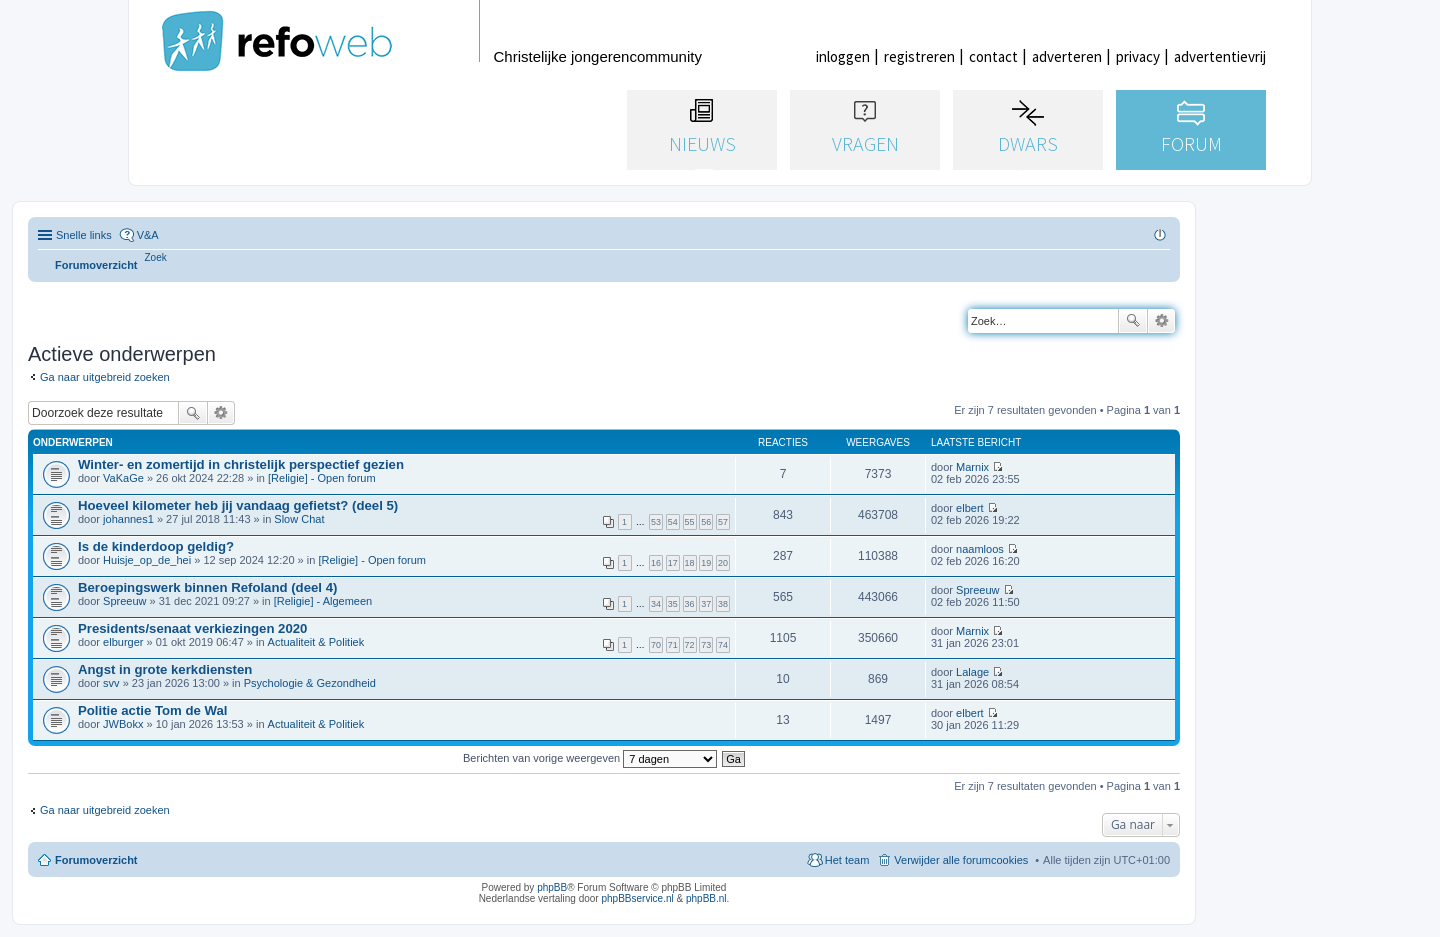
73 (706, 645)
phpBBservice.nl (637, 898)
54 (673, 522)
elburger (123, 642)
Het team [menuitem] (847, 860)
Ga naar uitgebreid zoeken (105, 377)
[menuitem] (156, 257)
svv (111, 683)
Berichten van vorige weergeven (590, 758)
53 (656, 522)
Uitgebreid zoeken (1161, 321)
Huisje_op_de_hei (147, 560)
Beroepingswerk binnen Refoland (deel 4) (207, 587)
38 (723, 604)
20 (723, 563)
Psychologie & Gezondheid (310, 683)
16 (656, 563)
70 (656, 645)
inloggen (843, 56)
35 (673, 604)
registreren (919, 56)
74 (723, 645)
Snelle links (84, 235)
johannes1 (128, 519)
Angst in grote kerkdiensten (165, 669)
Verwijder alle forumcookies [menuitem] (961, 860)
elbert (970, 508)
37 (706, 604)
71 (673, 645)
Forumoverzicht (96, 860)
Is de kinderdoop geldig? (156, 546)
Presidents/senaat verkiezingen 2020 (192, 628)
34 (656, 604)
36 (690, 604)
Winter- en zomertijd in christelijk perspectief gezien (241, 464)
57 (723, 522)
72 (690, 645)
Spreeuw (124, 601)
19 (706, 563)
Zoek (1133, 321)
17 (673, 563)
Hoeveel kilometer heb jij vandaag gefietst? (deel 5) (238, 505)
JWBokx (123, 724)
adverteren (1067, 56)
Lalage (972, 672)
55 (690, 522)
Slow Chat (299, 519)
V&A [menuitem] (148, 235)
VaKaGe (123, 478)
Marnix (972, 467)
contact (993, 56)
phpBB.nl (706, 898)
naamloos (980, 549)
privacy (1138, 56)
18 (690, 563)
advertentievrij (1220, 56)
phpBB (552, 887)
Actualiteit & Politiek (316, 642)
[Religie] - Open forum (322, 478)
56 (706, 522)
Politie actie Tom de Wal (153, 710)
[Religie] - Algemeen (323, 601)
